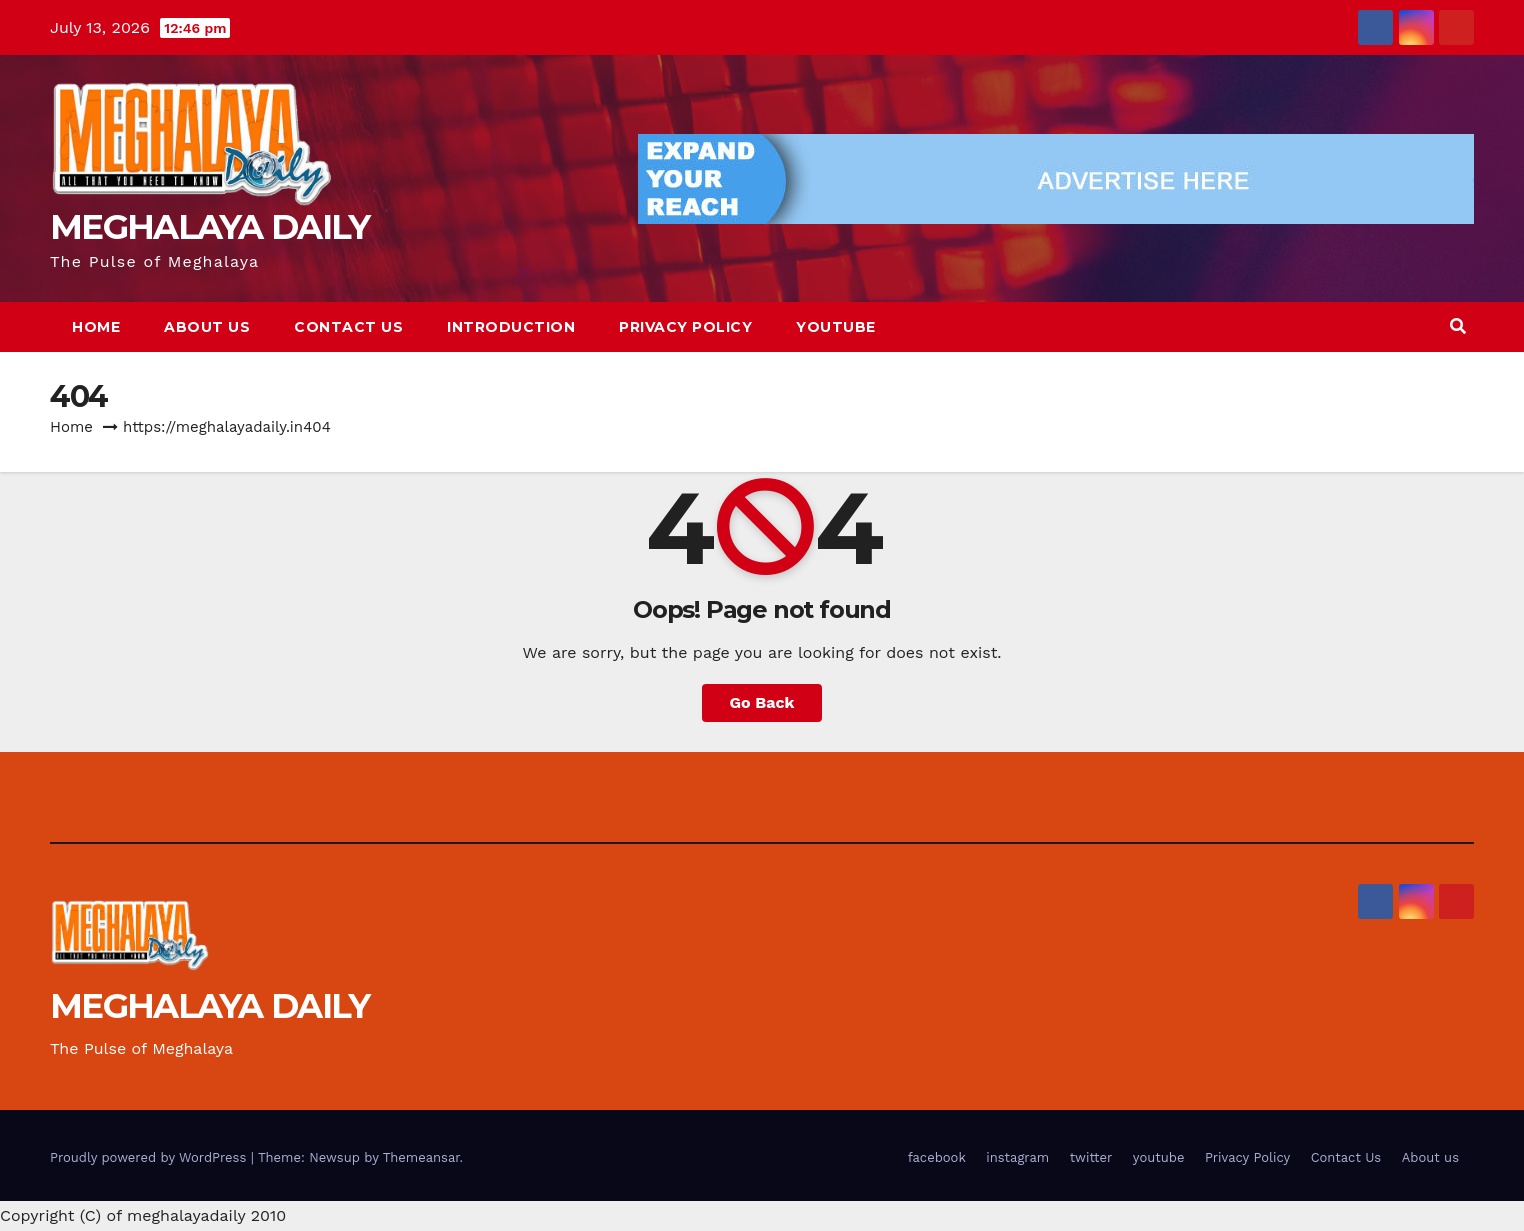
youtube (836, 327)
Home (96, 327)
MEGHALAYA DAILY (210, 227)
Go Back (762, 702)
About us (207, 327)
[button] (1458, 326)
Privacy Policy (685, 327)
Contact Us (348, 327)
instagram (1017, 1157)
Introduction (511, 327)
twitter (1091, 1157)
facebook (937, 1157)
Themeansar (421, 1157)
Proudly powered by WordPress (150, 1157)
